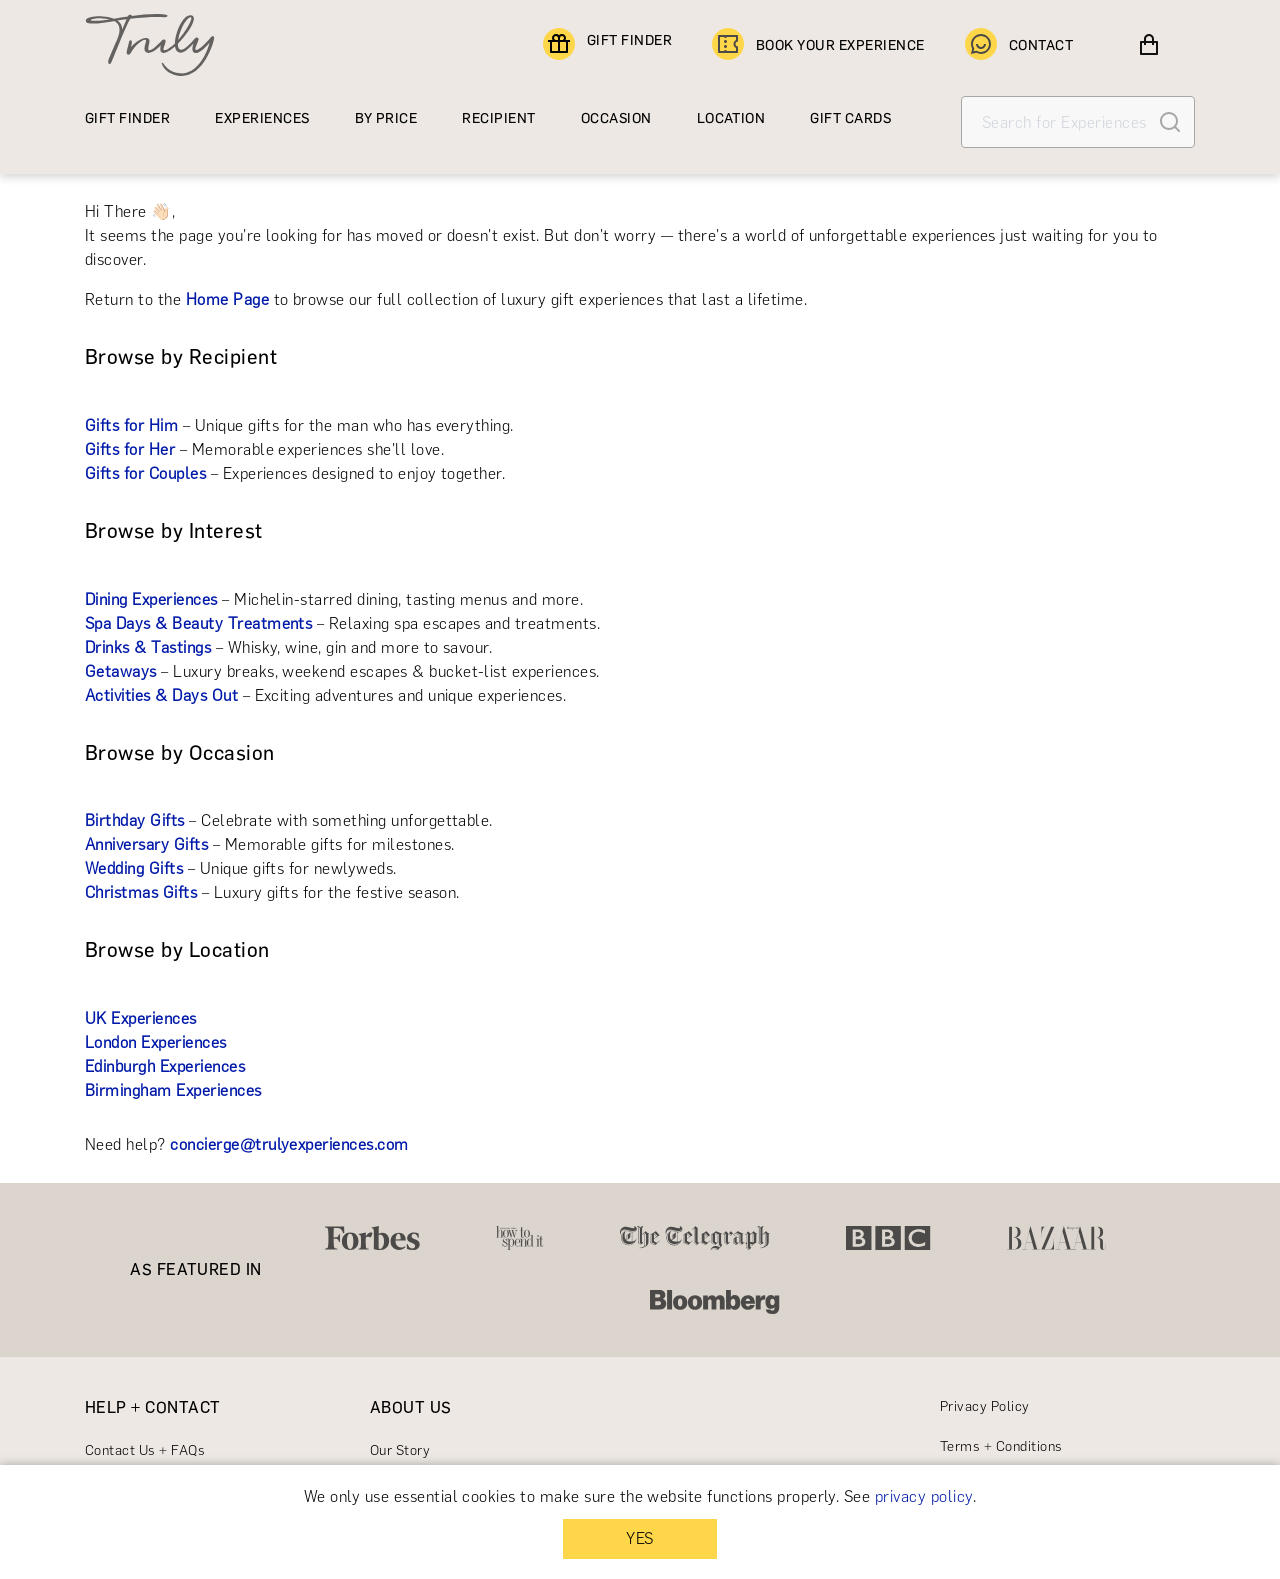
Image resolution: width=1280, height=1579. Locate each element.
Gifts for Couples (145, 473)
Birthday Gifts (135, 820)
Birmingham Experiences (173, 1090)
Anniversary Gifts (146, 844)
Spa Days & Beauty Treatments (198, 623)
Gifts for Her (130, 449)
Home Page (227, 299)
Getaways (121, 671)
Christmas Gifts (141, 892)
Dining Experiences (151, 599)
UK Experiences (141, 1018)
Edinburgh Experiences (165, 1066)
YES (639, 1538)
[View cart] (1149, 45)
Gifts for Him (131, 425)
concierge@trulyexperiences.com (289, 1144)
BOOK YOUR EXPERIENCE (818, 45)
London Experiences (156, 1042)
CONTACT (1019, 45)
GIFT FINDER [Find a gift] (607, 45)
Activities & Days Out (161, 695)
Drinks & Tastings (148, 647)
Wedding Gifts (134, 868)
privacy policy (924, 1496)
